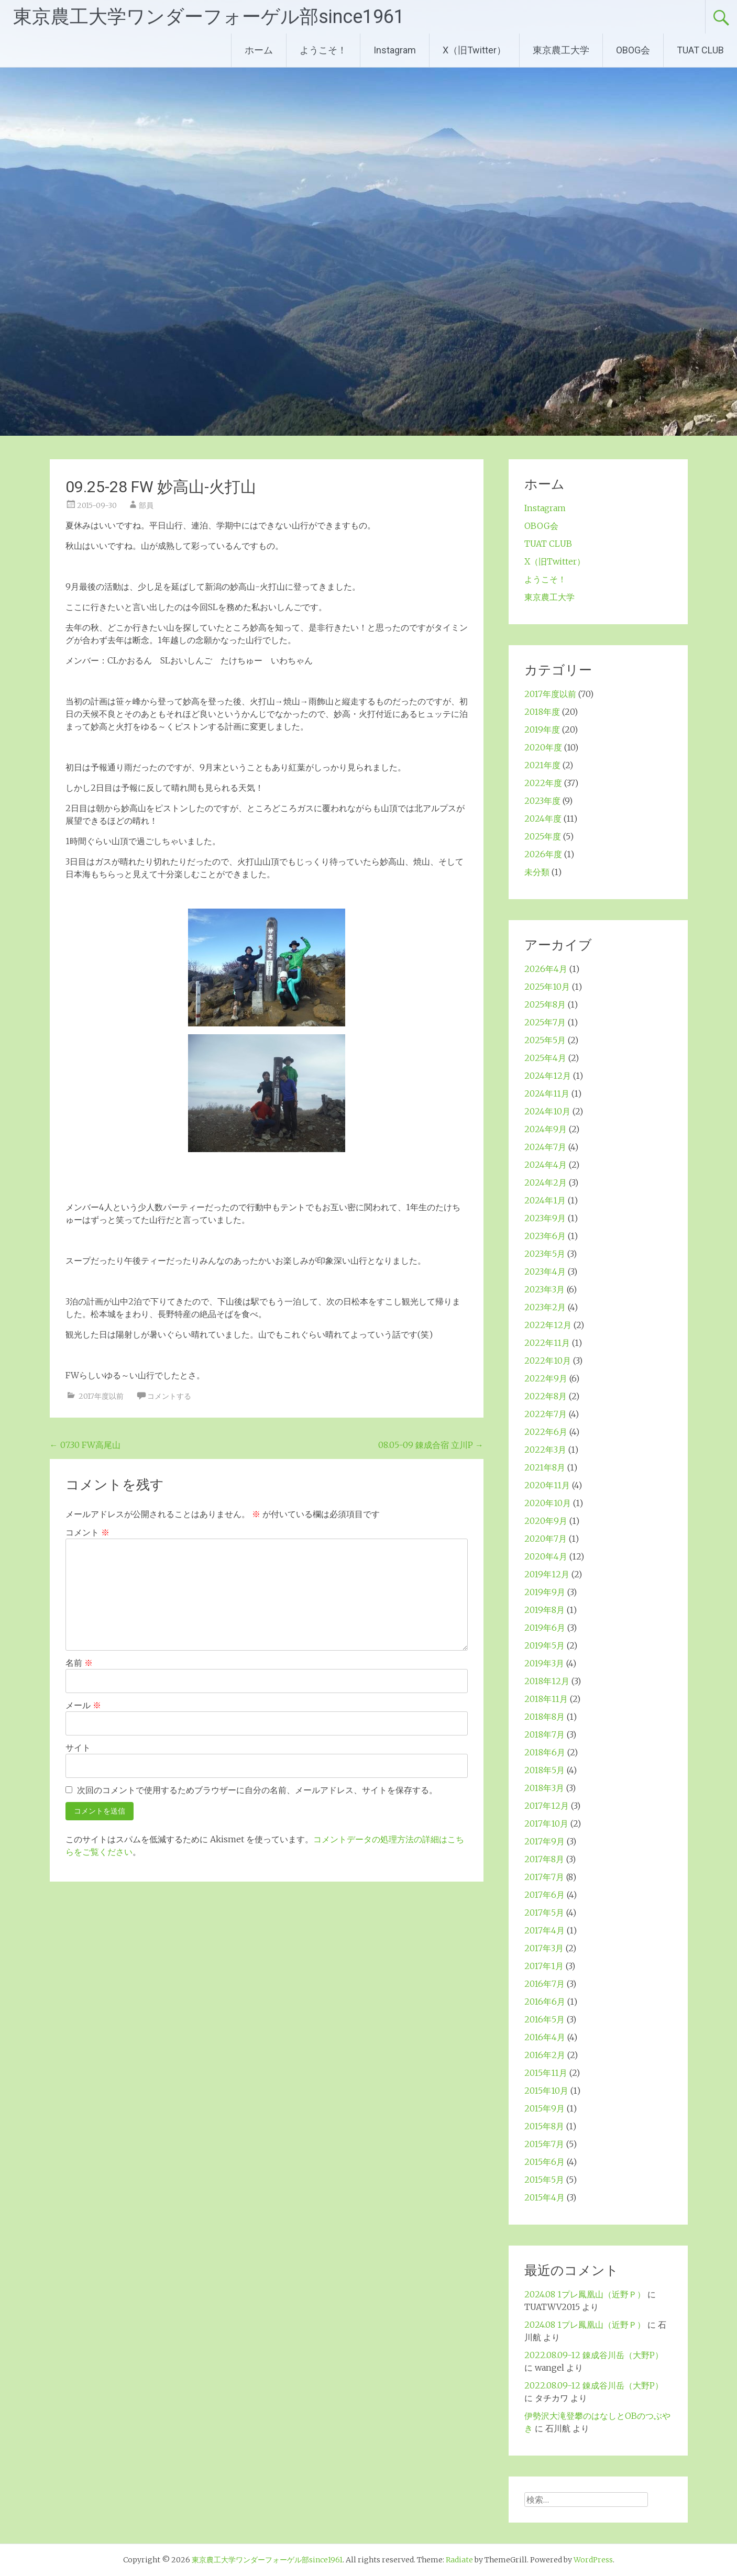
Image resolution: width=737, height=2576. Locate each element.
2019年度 (542, 729)
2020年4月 (545, 1556)
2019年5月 (544, 1645)
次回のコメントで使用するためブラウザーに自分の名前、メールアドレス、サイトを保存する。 (257, 1790)
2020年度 (543, 747)
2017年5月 (544, 1912)
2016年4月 (544, 2037)
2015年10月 (546, 2090)
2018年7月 (544, 1734)
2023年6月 (545, 1236)
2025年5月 (545, 1040)
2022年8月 (545, 1396)
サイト (78, 1747)
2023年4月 (545, 1271)
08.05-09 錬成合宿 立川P (430, 1445)
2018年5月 (544, 1770)
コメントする (169, 1396)
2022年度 (543, 783)
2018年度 (542, 711)
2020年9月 (545, 1521)
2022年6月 (545, 1432)
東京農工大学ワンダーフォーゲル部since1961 (208, 17)
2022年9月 (545, 1378)
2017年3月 (544, 1948)
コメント (87, 1532)
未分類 (536, 872)
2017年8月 (544, 1859)
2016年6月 (544, 2001)
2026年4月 (545, 969)
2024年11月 (546, 1093)
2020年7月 (545, 1538)
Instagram (394, 50)
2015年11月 (545, 2073)
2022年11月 (547, 1342)
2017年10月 (546, 1823)
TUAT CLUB (700, 50)
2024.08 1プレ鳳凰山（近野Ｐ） (584, 2294)
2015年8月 (544, 2126)
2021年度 (542, 765)
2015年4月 (544, 2197)
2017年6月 (544, 1894)
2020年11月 (547, 1485)
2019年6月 (544, 1627)
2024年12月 (547, 1075)
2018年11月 (546, 1699)
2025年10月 (547, 986)
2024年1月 (545, 1200)
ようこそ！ (323, 50)
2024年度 (543, 818)
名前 (79, 1662)
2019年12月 (546, 1574)
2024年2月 (545, 1182)
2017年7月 (544, 1877)
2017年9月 (544, 1841)
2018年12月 (546, 1681)
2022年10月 (547, 1360)
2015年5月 (544, 2179)
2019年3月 (544, 1663)
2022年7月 (545, 1414)
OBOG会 (633, 50)
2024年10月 (547, 1111)
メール (83, 1705)
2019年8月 (544, 1610)
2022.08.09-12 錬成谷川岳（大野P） (593, 2355)
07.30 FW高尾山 (85, 1445)
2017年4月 (544, 1930)
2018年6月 (544, 1752)
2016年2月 (544, 2055)
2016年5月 (544, 2019)
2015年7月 (544, 2144)
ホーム (259, 50)
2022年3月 (545, 1449)
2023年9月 (545, 1218)
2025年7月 (545, 1022)
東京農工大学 (561, 50)
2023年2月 (545, 1307)
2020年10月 (547, 1503)
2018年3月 (544, 1788)
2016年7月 (544, 1983)
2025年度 (542, 836)
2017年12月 (546, 1805)
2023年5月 (544, 1253)
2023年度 (542, 800)
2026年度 (543, 854)
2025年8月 (545, 1004)
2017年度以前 (101, 1396)
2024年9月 (545, 1129)
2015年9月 (544, 2108)
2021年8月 (544, 1467)
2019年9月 (544, 1592)
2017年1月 (544, 1966)
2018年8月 (544, 1716)
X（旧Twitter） (474, 50)
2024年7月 (545, 1147)
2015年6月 (544, 2162)
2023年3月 (544, 1289)
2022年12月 (547, 1325)
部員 (146, 505)
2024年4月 (545, 1164)
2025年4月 (545, 1058)
